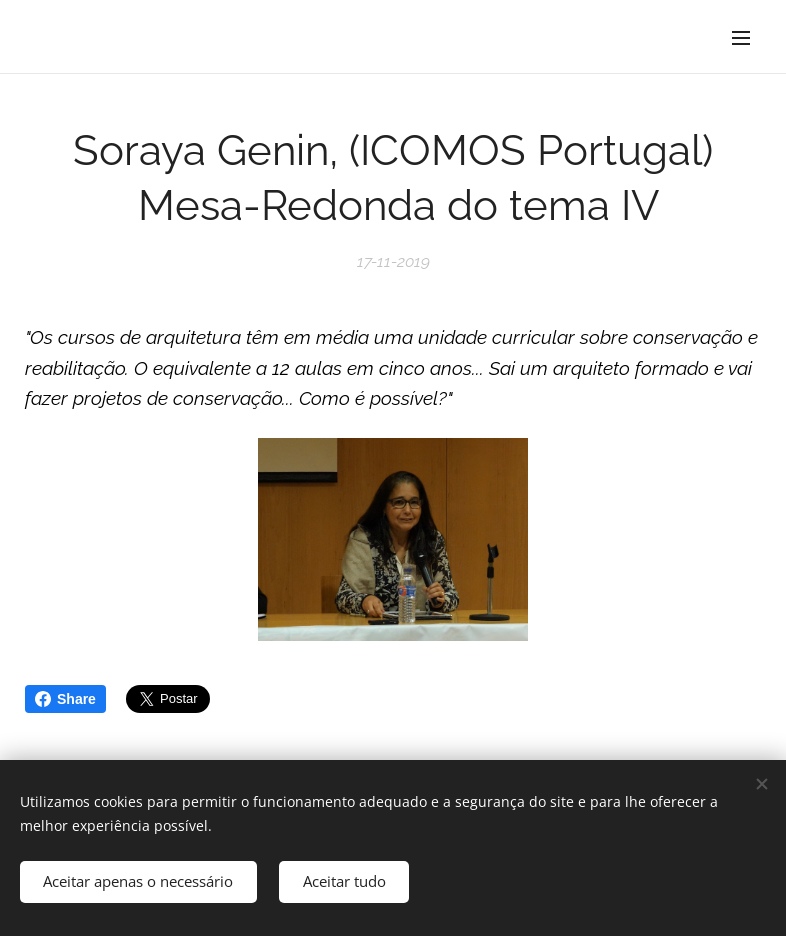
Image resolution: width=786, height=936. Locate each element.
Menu (741, 38)
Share (65, 699)
